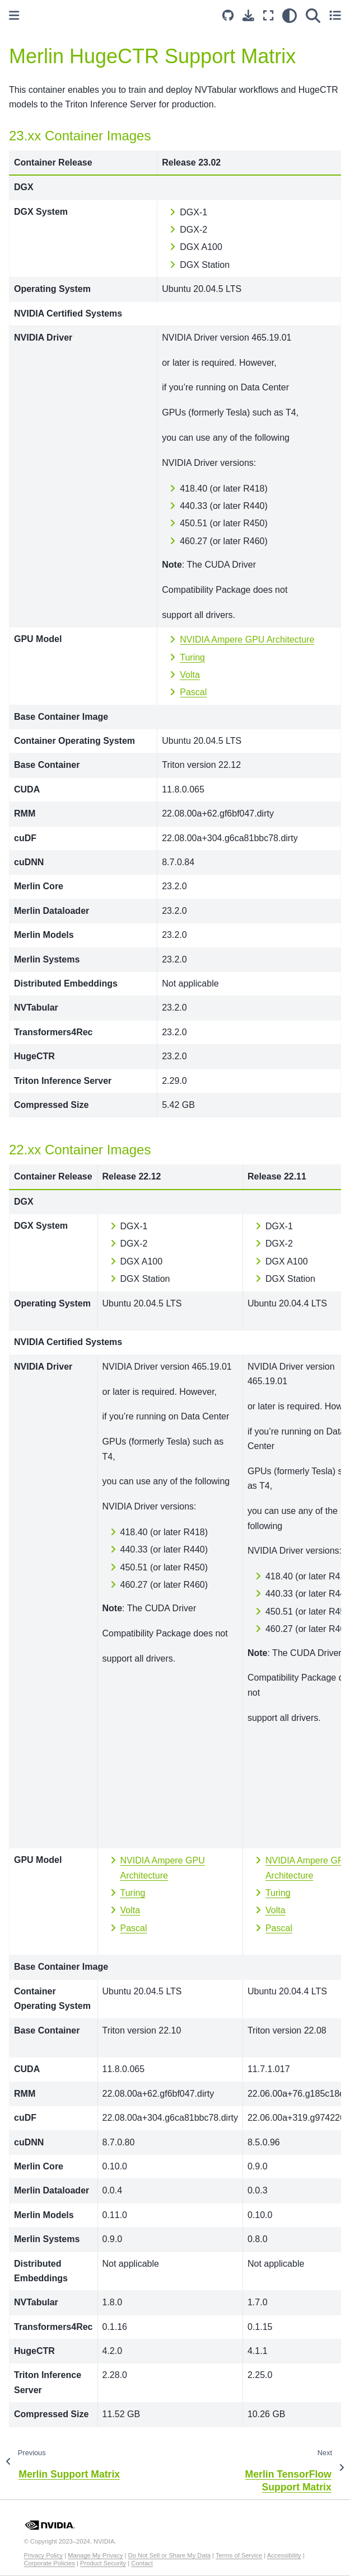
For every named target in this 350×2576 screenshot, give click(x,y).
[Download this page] (248, 15)
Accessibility (284, 2555)
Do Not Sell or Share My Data (169, 2555)
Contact (142, 2563)
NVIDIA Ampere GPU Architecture (247, 639)
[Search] (313, 15)
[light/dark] (289, 15)
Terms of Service (239, 2555)
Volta (190, 675)
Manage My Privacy (95, 2555)
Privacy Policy (43, 2555)
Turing (192, 657)
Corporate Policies (49, 2563)
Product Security (103, 2563)
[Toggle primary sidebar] (14, 15)
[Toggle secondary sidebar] (335, 15)
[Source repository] (228, 15)
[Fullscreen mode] (268, 15)
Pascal (193, 692)
